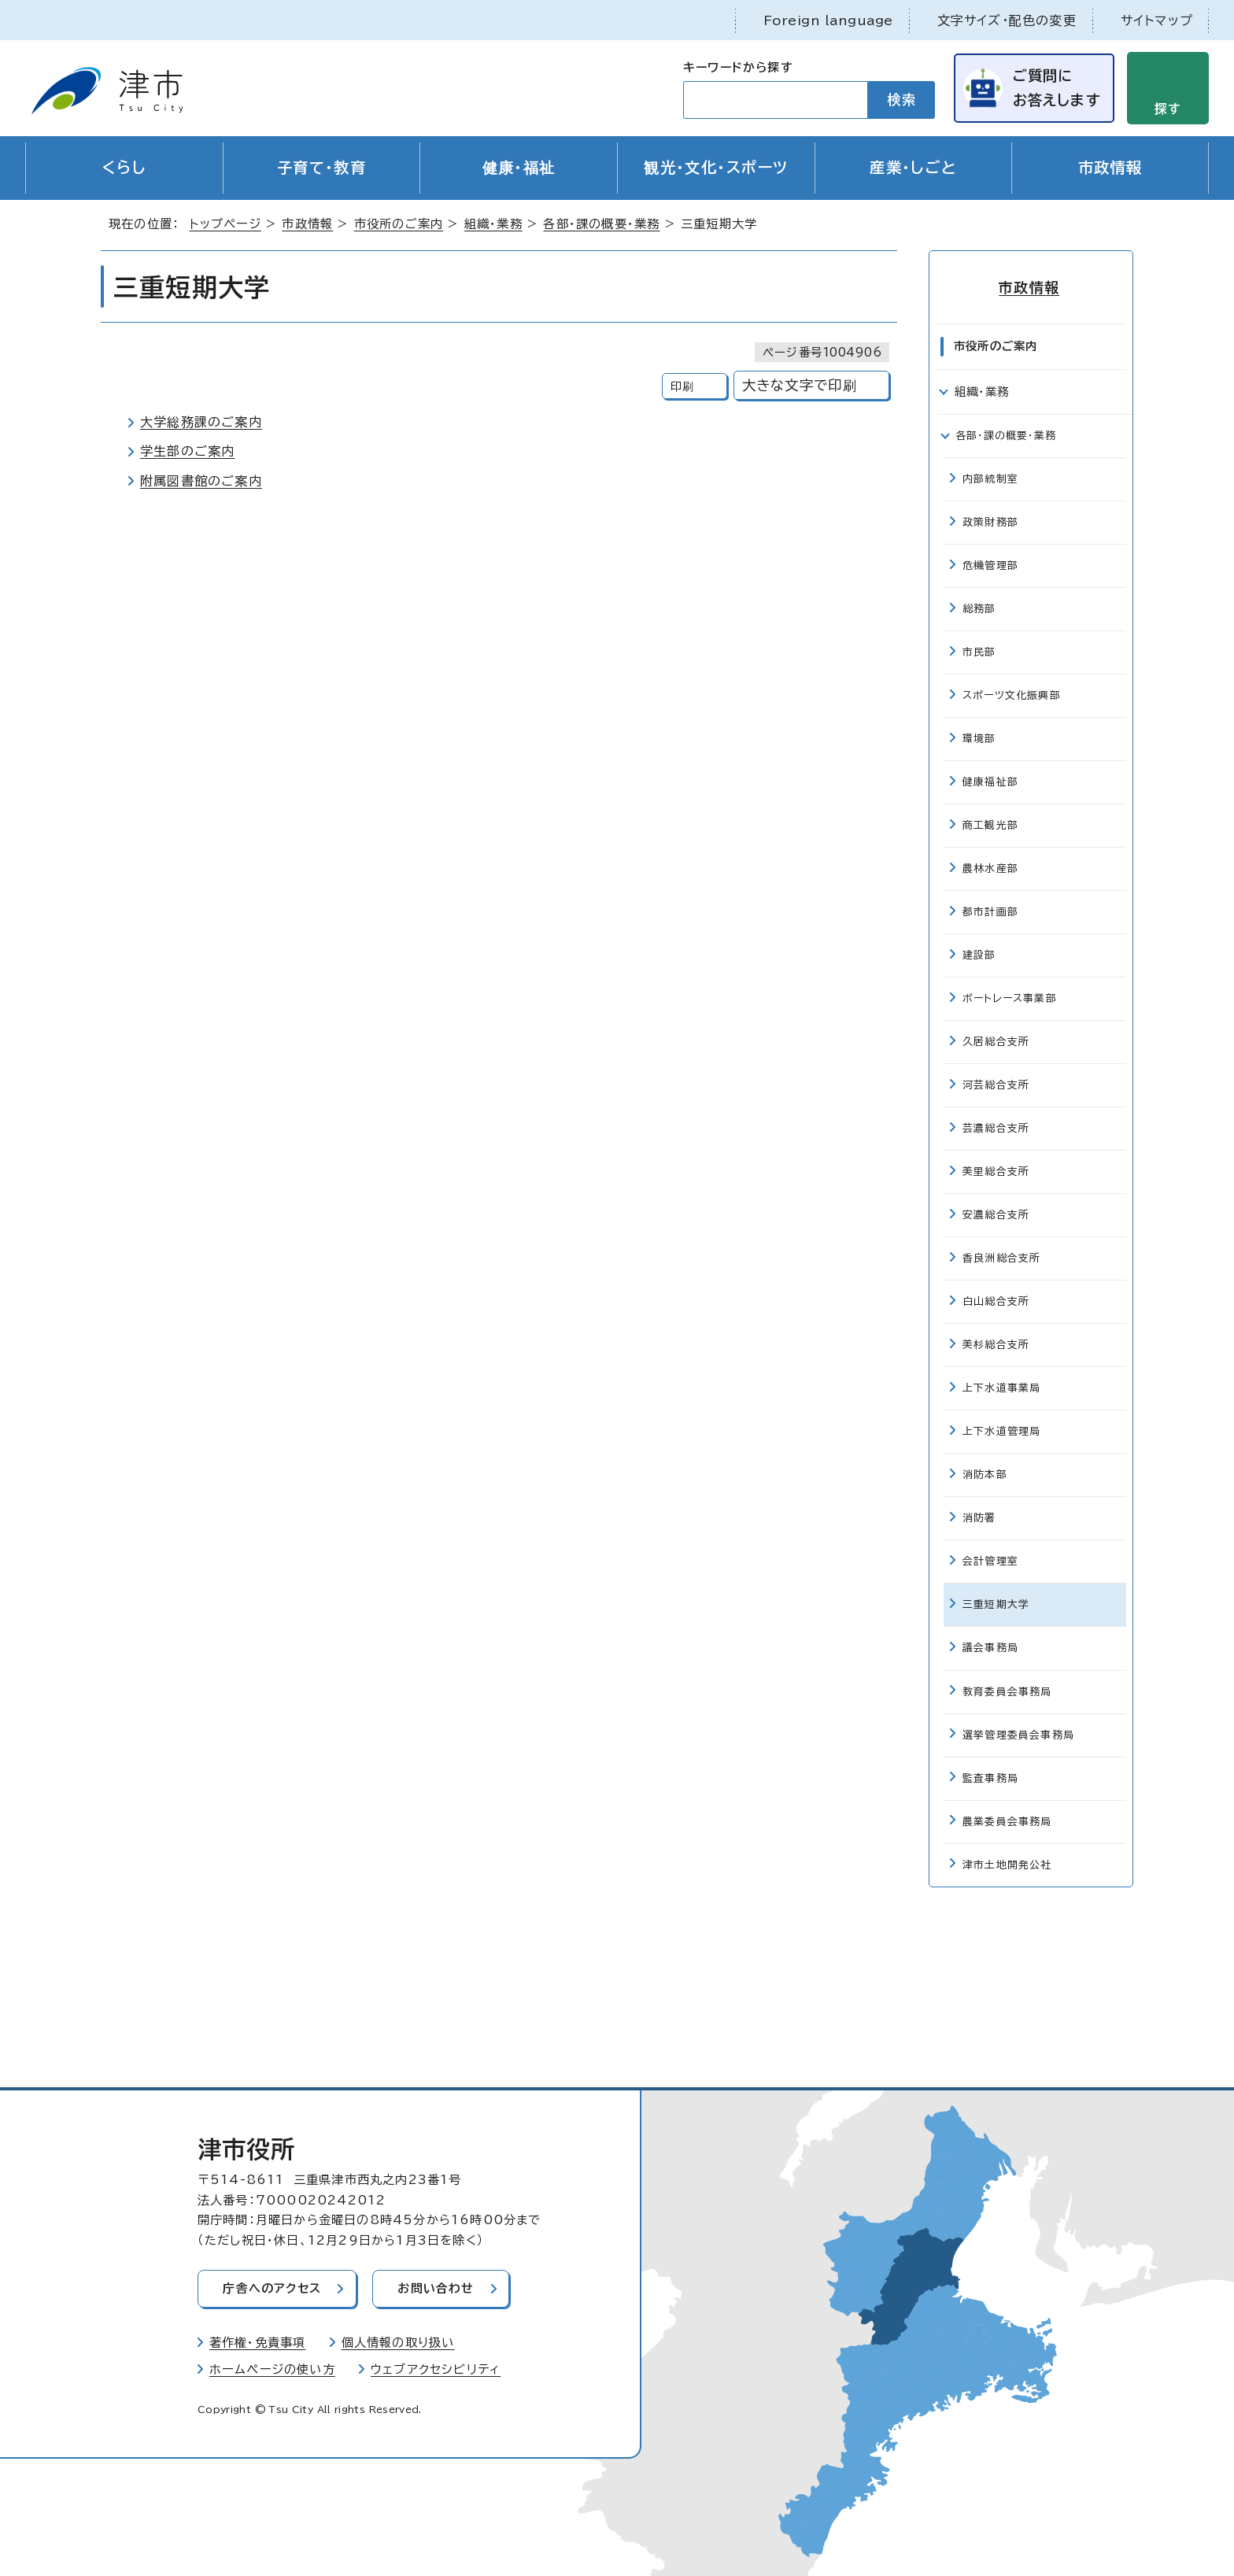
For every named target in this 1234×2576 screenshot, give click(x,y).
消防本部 (984, 1474)
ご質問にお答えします (1054, 88)
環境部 (979, 738)
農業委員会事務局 (1007, 1820)
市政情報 (1110, 168)
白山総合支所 (995, 1300)
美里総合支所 (995, 1171)
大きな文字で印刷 (800, 386)
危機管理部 (990, 565)
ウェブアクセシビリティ (436, 2369)
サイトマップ (1157, 20)
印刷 (682, 387)
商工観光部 (990, 824)
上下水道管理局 (1001, 1430)
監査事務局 (990, 1777)
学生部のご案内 (187, 451)
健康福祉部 (990, 781)
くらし (124, 168)
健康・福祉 (519, 168)
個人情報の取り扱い (398, 2342)
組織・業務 (493, 225)
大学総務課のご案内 (201, 422)
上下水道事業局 (1001, 1387)
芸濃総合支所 (995, 1127)
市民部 (979, 651)
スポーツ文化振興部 (1011, 694)
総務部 (979, 608)
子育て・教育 (322, 168)
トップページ (225, 225)
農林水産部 (990, 868)
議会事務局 (990, 1647)
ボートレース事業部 (1009, 997)
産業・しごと (913, 168)
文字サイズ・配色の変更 (1007, 20)
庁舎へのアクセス (273, 2287)
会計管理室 (990, 1560)
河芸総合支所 (995, 1084)
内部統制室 (990, 478)
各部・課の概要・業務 (601, 225)
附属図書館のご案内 (201, 481)
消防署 (979, 1517)
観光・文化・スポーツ (716, 168)
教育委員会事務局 (1007, 1690)
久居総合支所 (995, 1041)
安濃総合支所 (995, 1214)
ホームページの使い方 (272, 2369)
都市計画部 (990, 911)
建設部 (979, 954)
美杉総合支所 (995, 1344)
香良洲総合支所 (1001, 1257)
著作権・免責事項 (257, 2342)
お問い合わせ (439, 2287)
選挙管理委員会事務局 (1018, 1733)
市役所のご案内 (398, 225)
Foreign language (828, 20)
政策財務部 (990, 521)
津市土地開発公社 (1007, 1863)
